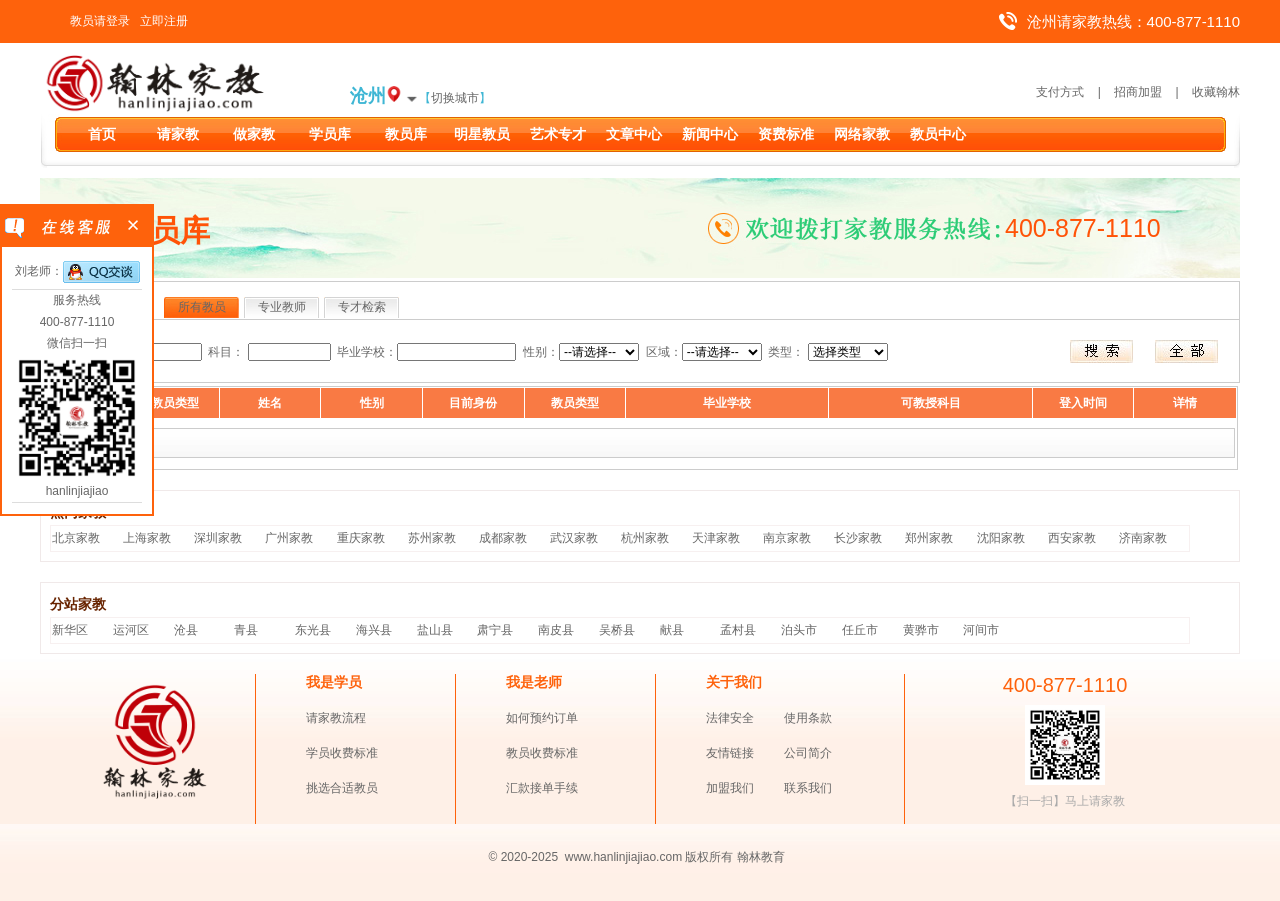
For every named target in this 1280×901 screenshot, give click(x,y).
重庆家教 (361, 538)
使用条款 (808, 718)
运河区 (131, 630)
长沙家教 (858, 538)
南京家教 (787, 538)
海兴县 (374, 630)
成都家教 (503, 538)
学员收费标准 (342, 753)
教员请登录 (100, 21)
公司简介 (808, 753)
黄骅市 (921, 630)
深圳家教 (218, 538)
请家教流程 (336, 718)
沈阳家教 (1001, 538)
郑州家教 (929, 538)
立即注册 (164, 21)
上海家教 (147, 538)
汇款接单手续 (542, 788)
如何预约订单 (542, 718)
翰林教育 (761, 857)
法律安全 (730, 718)
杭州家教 (645, 538)
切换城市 (455, 98)
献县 (672, 630)
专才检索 (362, 307)
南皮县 (556, 630)
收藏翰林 (1216, 92)
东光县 (313, 630)
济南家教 (1143, 538)
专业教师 (282, 307)
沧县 (186, 630)
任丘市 (860, 630)
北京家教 (76, 538)
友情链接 (730, 753)
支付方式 (1060, 92)
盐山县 (435, 630)
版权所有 (709, 857)
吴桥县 (617, 630)
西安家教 (1072, 538)
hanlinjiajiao (77, 491)
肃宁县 (495, 630)
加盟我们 (730, 788)
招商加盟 (1138, 92)
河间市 (981, 630)
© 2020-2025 (524, 857)
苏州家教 (432, 538)
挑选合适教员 (342, 788)
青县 (246, 630)
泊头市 (799, 630)
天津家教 (716, 538)
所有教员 (202, 307)
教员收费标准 (542, 753)
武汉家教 (574, 538)
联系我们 (808, 788)
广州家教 (289, 538)
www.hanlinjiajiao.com (625, 857)
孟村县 (738, 630)
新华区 (70, 630)
